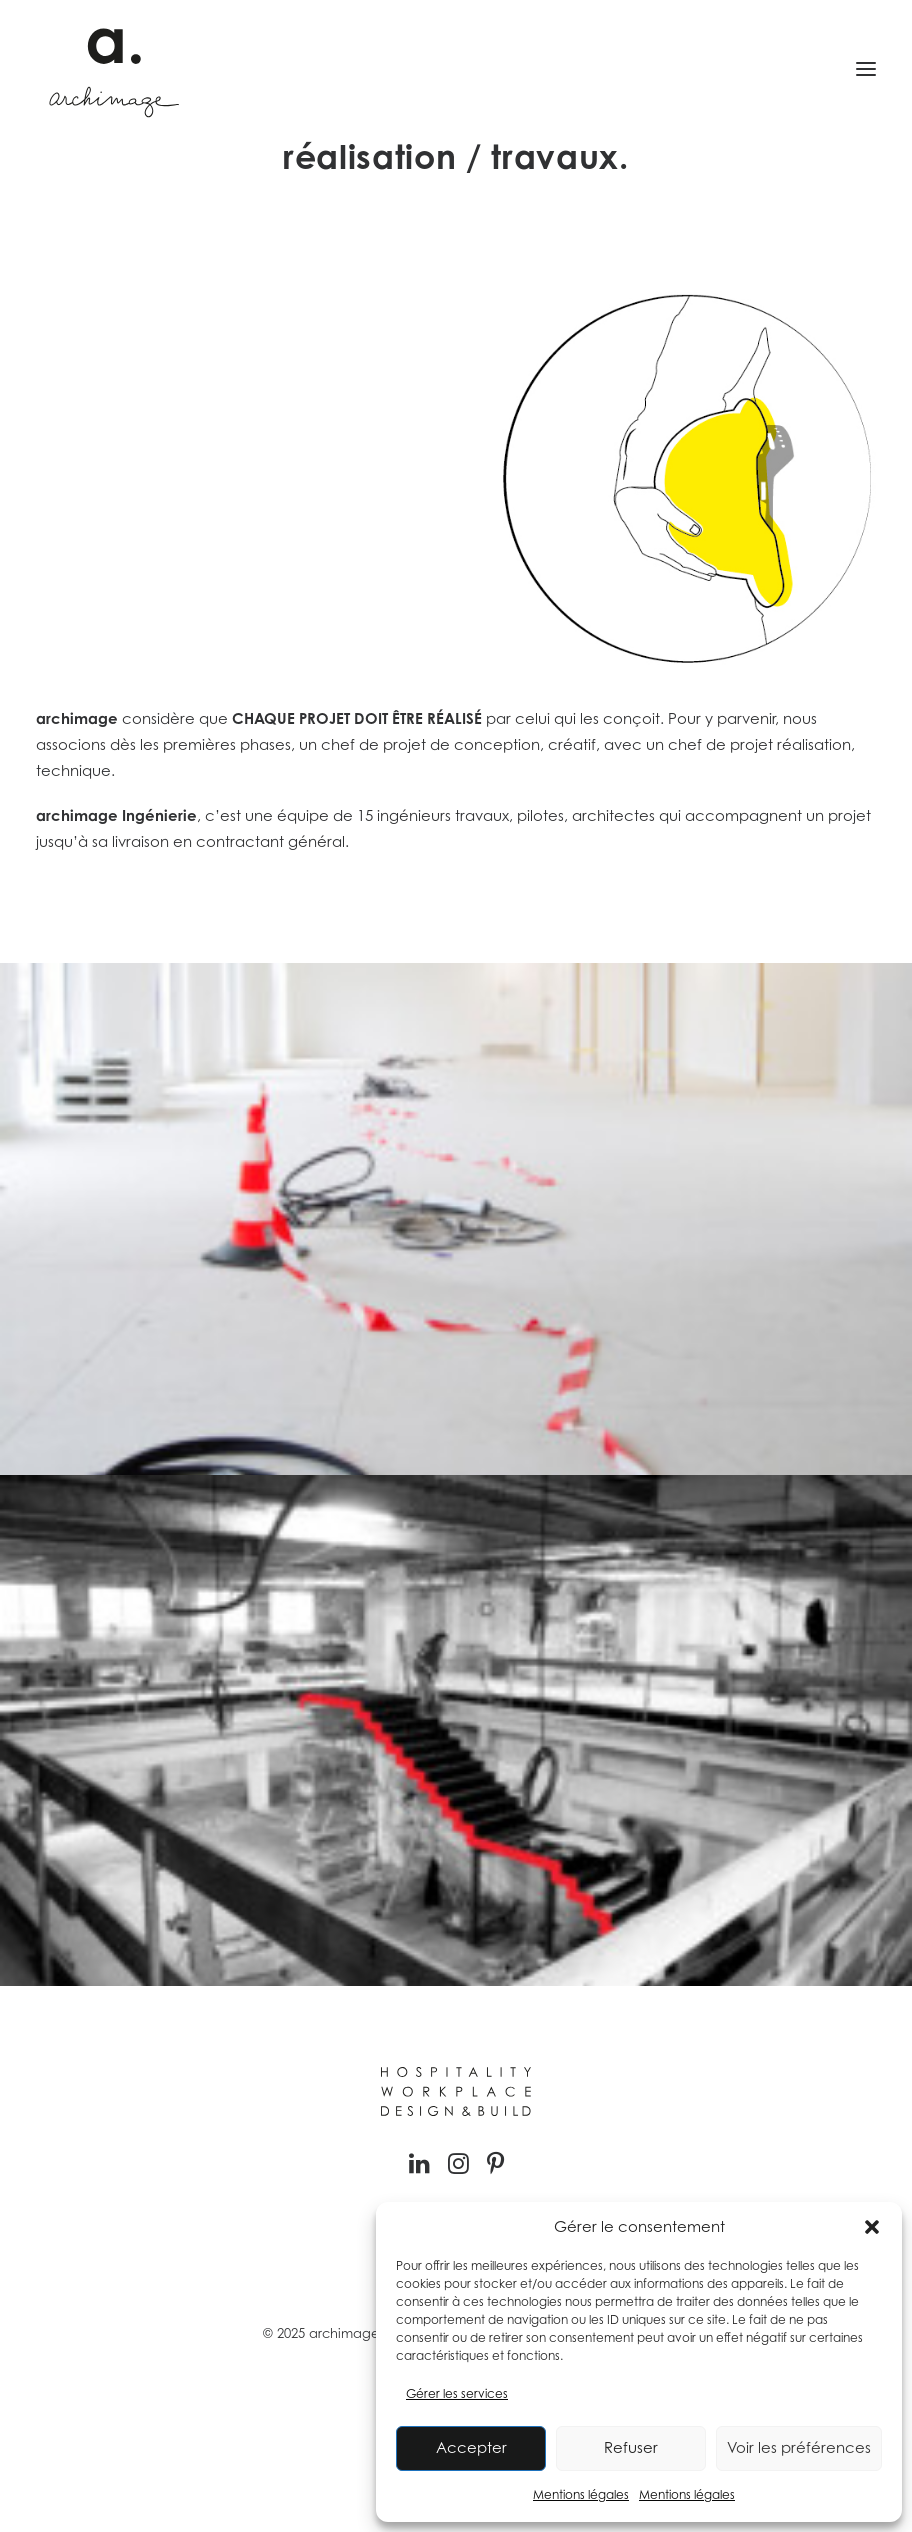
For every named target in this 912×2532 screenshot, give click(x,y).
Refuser (631, 2447)
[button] (872, 2227)
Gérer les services (457, 2393)
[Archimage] (111, 69)
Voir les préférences (799, 2447)
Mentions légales (581, 2494)
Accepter (471, 2447)
